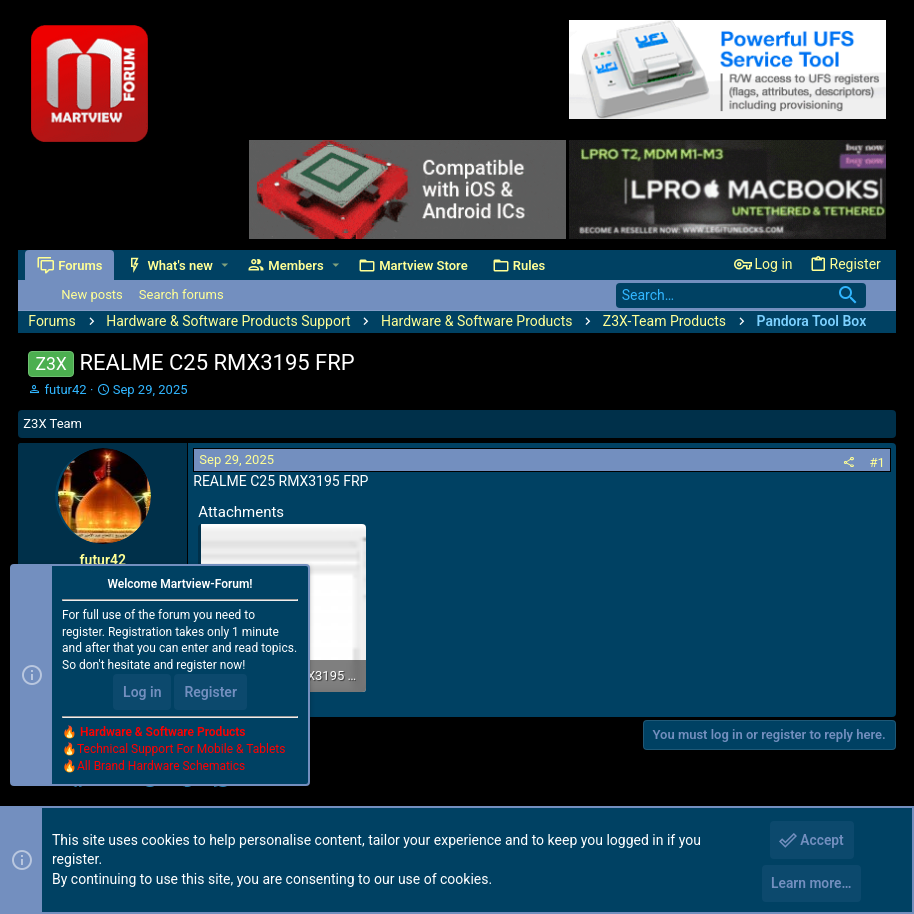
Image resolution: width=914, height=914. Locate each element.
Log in (142, 695)
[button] (227, 265)
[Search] (741, 295)
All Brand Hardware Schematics (161, 768)
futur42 (66, 389)
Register (210, 695)
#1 (876, 462)
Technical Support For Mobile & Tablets (181, 751)
